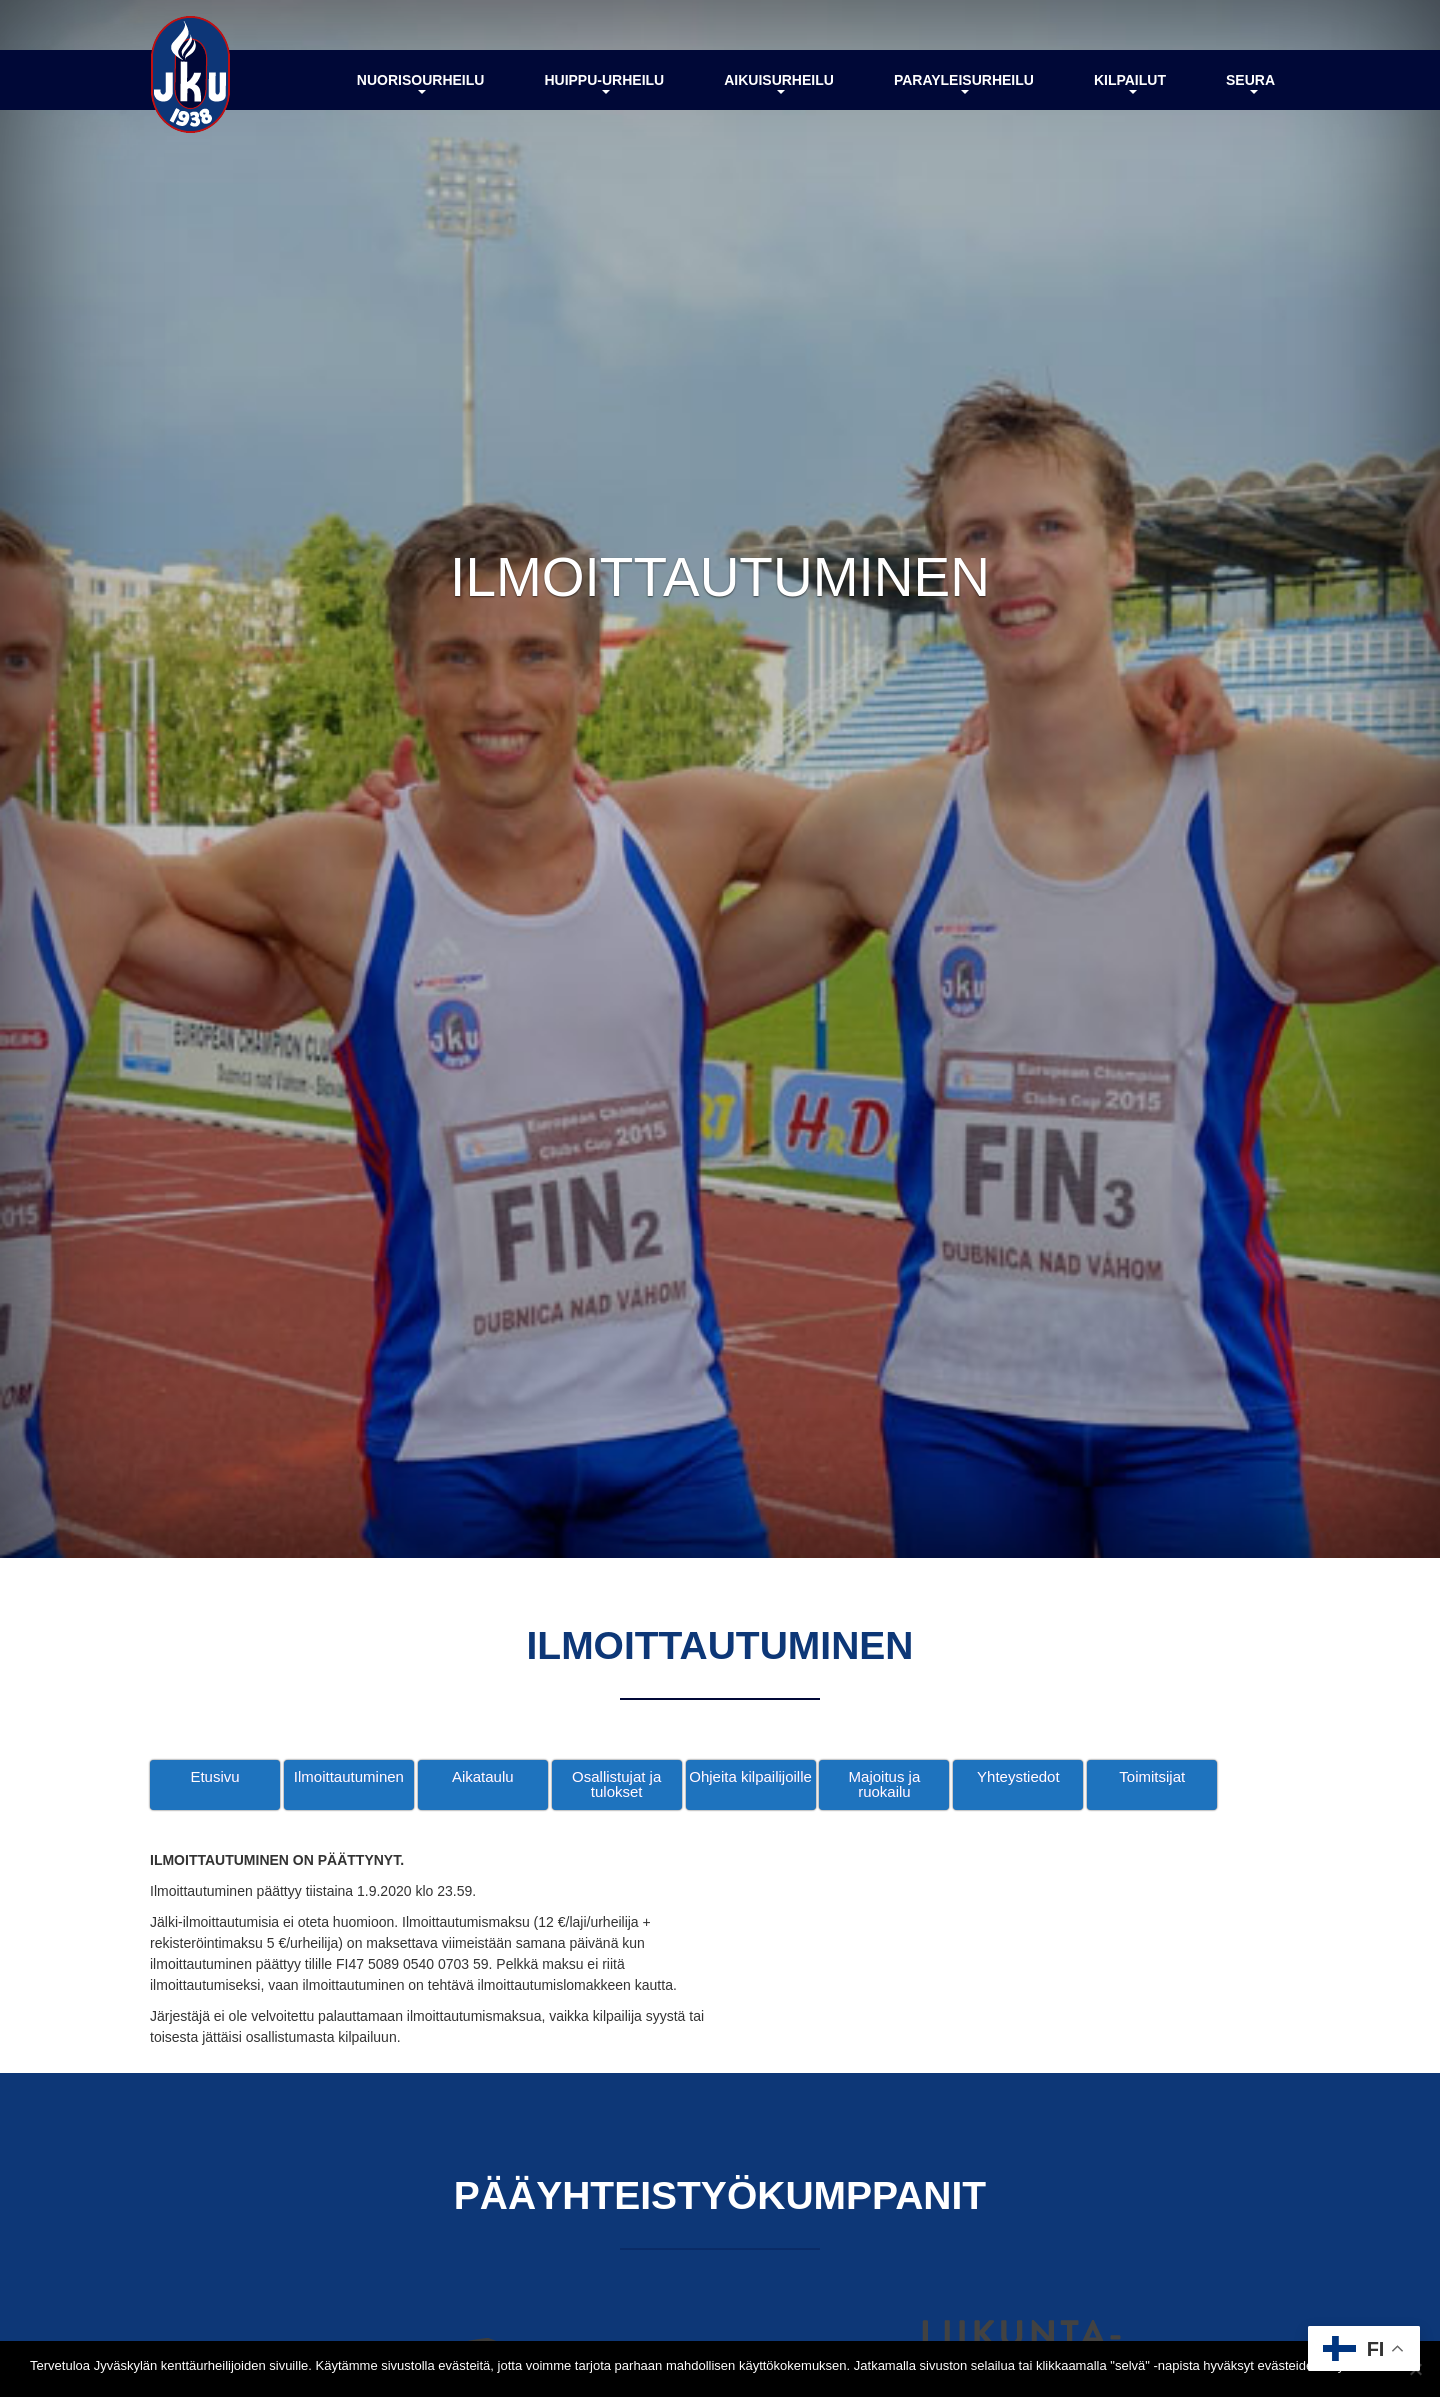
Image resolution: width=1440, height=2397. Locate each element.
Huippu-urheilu (604, 83)
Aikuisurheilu (779, 83)
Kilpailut (1130, 83)
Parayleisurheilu (964, 83)
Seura (1250, 83)
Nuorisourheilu (421, 83)
